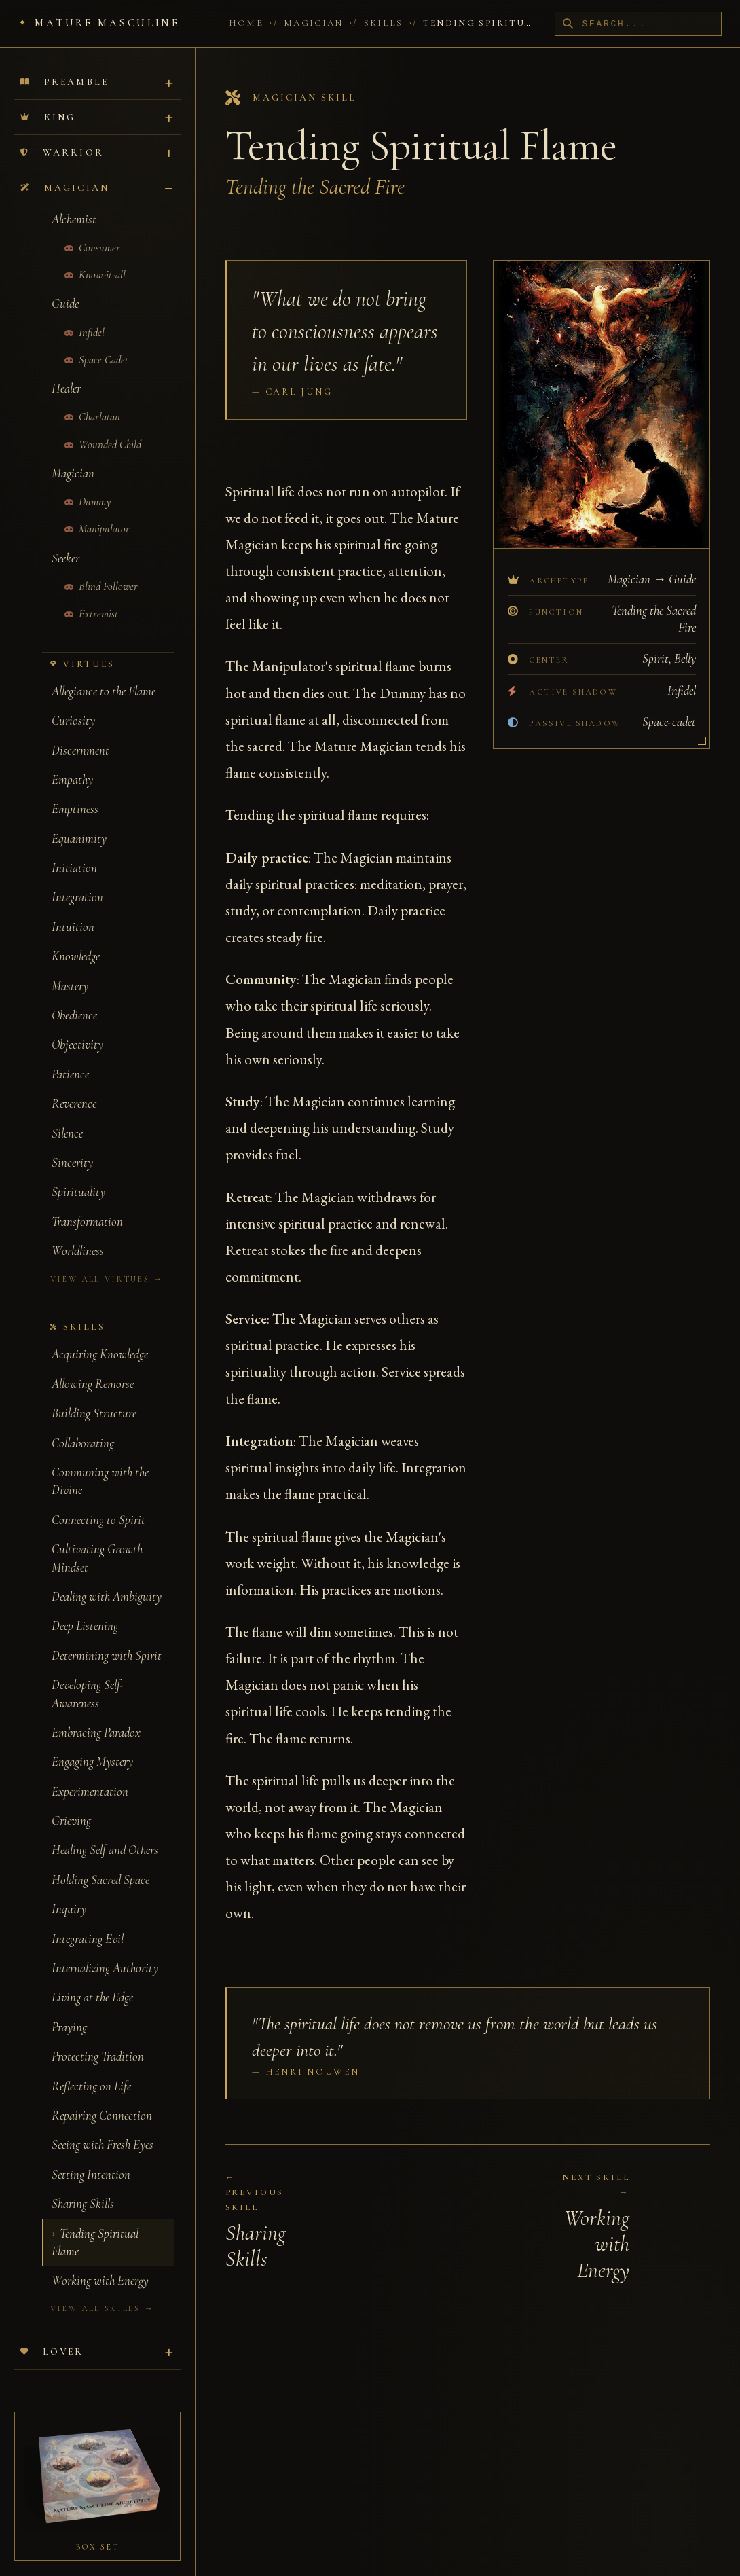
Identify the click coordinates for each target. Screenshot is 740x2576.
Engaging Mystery (92, 1744)
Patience (70, 1056)
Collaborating (83, 1425)
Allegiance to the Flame (103, 673)
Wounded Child (103, 427)
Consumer (92, 230)
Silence (67, 1115)
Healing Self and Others (105, 1832)
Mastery (70, 968)
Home (246, 23)
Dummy (87, 484)
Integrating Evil (88, 1921)
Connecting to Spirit (98, 1502)
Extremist (91, 596)
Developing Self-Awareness (88, 1676)
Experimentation (90, 1773)
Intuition (73, 909)
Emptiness (75, 791)
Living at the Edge (92, 1979)
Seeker (65, 540)
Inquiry (69, 1891)
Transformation (87, 1204)
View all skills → (102, 2291)
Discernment (80, 732)
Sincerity (72, 1145)
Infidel (84, 315)
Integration (77, 879)
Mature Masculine (107, 23)
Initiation (74, 850)
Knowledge (76, 938)
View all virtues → (107, 1261)
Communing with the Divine (100, 1463)
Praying (69, 2009)
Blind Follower (101, 569)
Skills (383, 23)
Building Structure (94, 1395)
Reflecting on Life (91, 2068)
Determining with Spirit (107, 1638)
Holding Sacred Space (100, 1862)
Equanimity (79, 821)
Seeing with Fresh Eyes (102, 2127)
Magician (314, 23)
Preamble (64, 64)
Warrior (61, 135)
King (47, 99)
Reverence (74, 1085)
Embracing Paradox (96, 1714)
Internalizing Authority (105, 1950)
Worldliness (78, 1233)
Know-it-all (95, 257)
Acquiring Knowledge (100, 1336)
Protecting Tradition (98, 2038)
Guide (65, 285)
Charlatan (92, 399)
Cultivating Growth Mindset (97, 1540)
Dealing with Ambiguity (107, 1579)
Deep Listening (85, 1608)
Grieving (71, 1803)
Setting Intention (91, 2156)
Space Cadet (96, 342)
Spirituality (78, 1174)
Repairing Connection (102, 2097)
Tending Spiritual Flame (95, 2225)
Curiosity (73, 702)
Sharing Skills (83, 2186)
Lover (52, 2334)
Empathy (72, 762)
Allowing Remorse (93, 1366)
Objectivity (77, 1026)
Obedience (74, 997)
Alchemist (74, 201)
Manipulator (97, 511)
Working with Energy (100, 2262)
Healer (66, 370)
